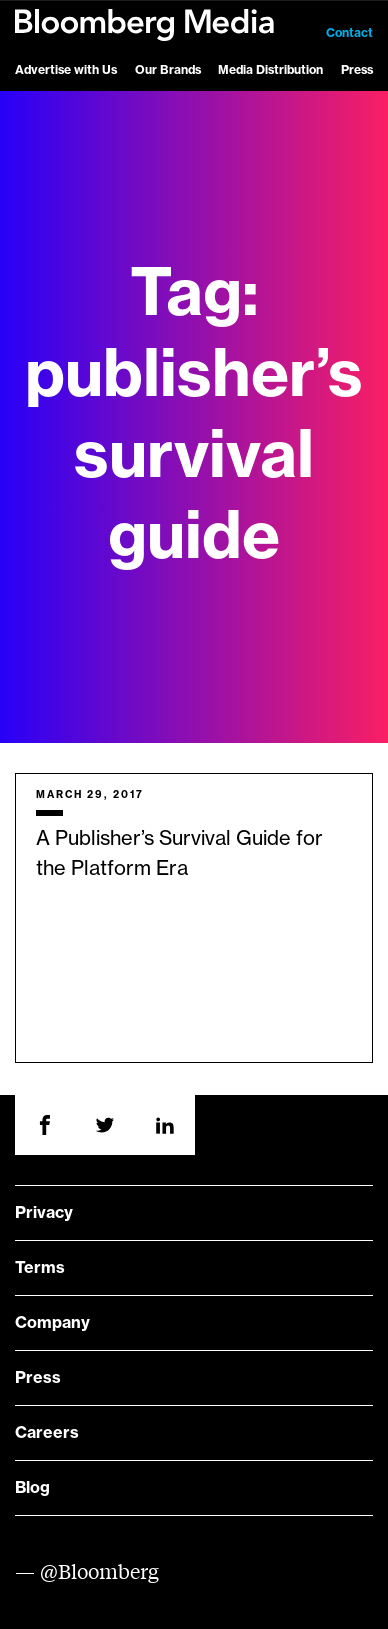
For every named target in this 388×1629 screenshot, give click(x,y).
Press (357, 70)
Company (52, 1323)
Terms (40, 1268)
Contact (349, 33)
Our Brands (168, 70)
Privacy (44, 1213)
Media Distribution (270, 70)
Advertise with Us (66, 70)
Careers (47, 1433)
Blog (32, 1488)
